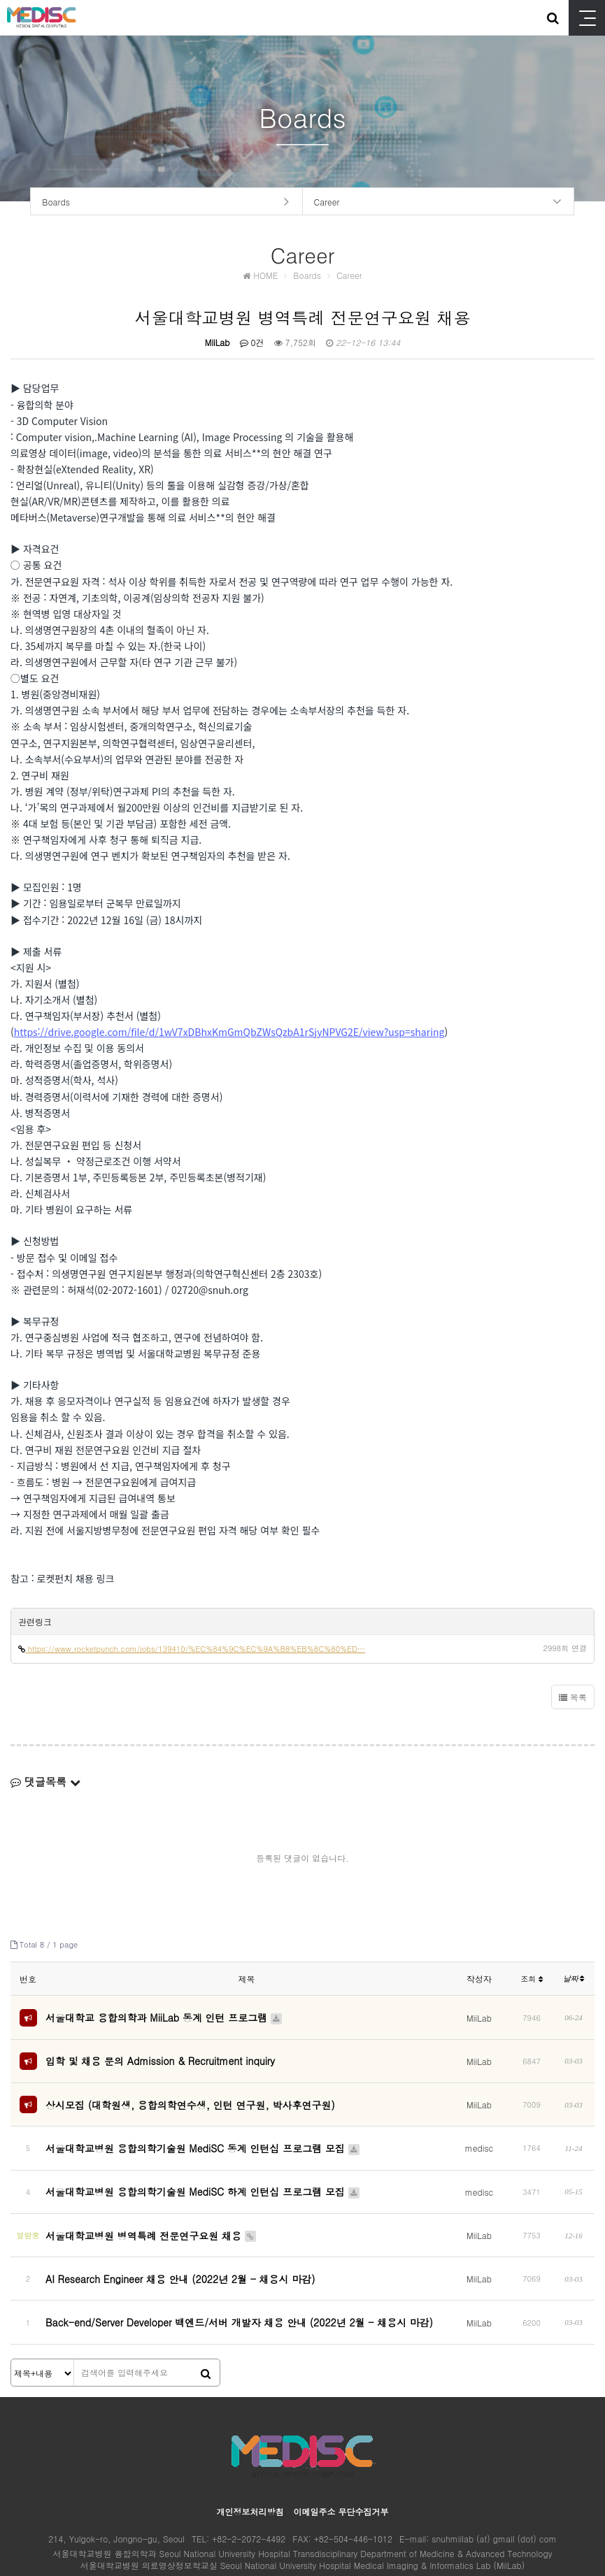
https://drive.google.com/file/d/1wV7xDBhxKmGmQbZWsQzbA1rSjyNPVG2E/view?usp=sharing (229, 1035)
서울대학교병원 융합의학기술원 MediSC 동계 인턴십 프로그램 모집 (203, 2133)
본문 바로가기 (0, 0)
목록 (573, 1700)
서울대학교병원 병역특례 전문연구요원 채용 (151, 2205)
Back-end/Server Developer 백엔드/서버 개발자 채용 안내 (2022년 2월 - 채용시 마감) (239, 2276)
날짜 (574, 1981)
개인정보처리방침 (249, 2461)
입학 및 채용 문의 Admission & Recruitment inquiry (160, 2057)
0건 (252, 345)
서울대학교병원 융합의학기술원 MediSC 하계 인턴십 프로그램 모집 (203, 2169)
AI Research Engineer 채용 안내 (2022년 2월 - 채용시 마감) (180, 2240)
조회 (531, 1981)
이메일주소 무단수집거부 (341, 2461)
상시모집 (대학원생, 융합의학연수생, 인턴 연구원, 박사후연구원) (190, 2096)
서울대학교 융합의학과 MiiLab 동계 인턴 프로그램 (164, 2018)
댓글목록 (45, 1784)
